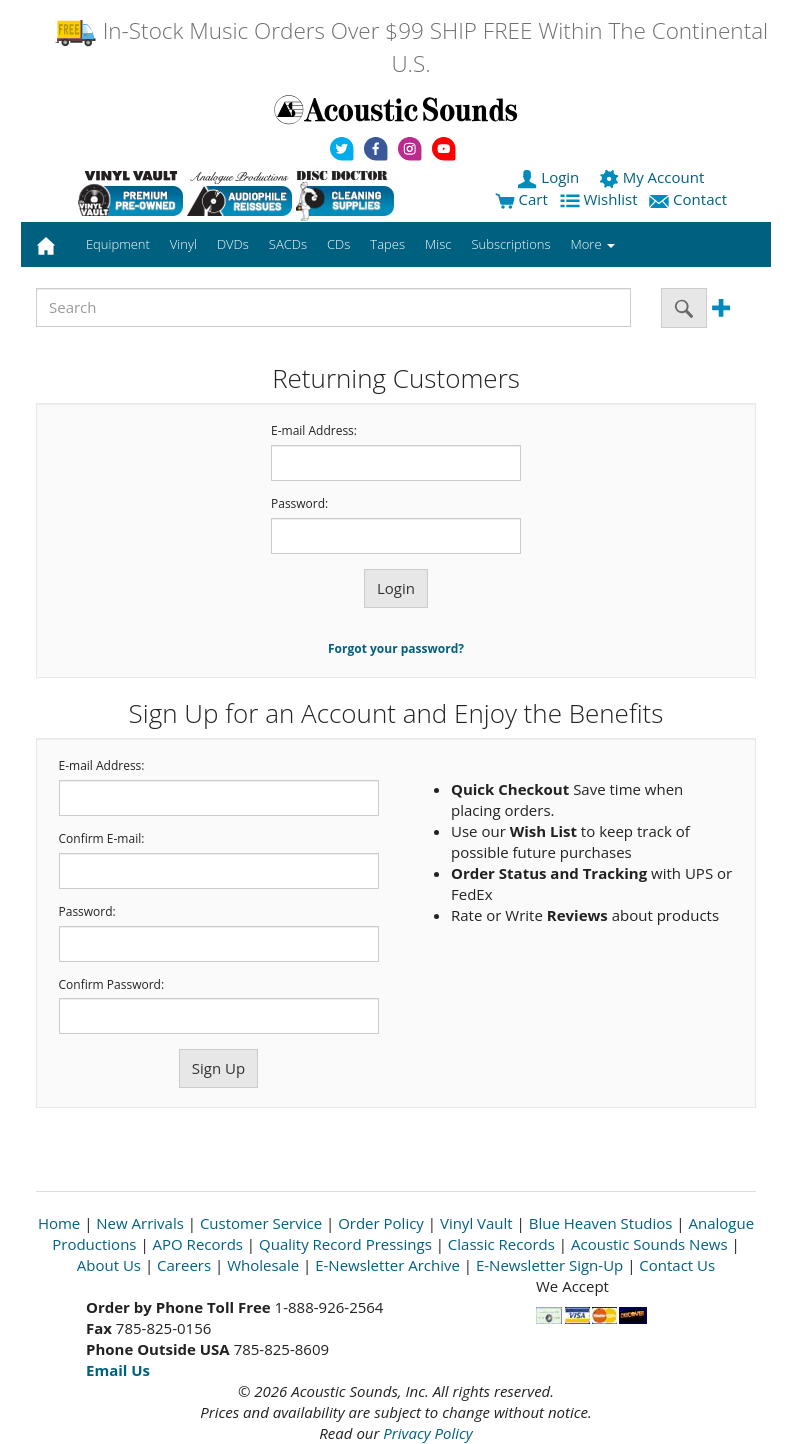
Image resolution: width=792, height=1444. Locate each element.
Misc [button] (438, 244)
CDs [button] (338, 244)
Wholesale (263, 1265)
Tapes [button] (387, 244)
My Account (653, 177)
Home (59, 1223)
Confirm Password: (112, 985)
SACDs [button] (288, 244)
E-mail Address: (314, 431)
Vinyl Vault (476, 1223)
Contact (690, 199)
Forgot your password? (396, 648)
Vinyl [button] (183, 244)
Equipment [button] (118, 244)
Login (550, 177)
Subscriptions (510, 244)
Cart (521, 199)
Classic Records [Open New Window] (501, 1244)
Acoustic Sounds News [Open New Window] (649, 1244)
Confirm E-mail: (102, 839)
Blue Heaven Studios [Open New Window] (601, 1223)
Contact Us (677, 1265)
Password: (299, 504)
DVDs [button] (233, 244)
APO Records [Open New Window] (198, 1244)
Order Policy (381, 1223)
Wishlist (601, 199)
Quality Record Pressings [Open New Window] (345, 1244)
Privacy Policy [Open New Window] (427, 1433)
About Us (109, 1265)
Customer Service (261, 1223)
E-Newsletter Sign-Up (549, 1265)
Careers (184, 1265)
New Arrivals (140, 1223)
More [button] (593, 244)
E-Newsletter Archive (387, 1265)
